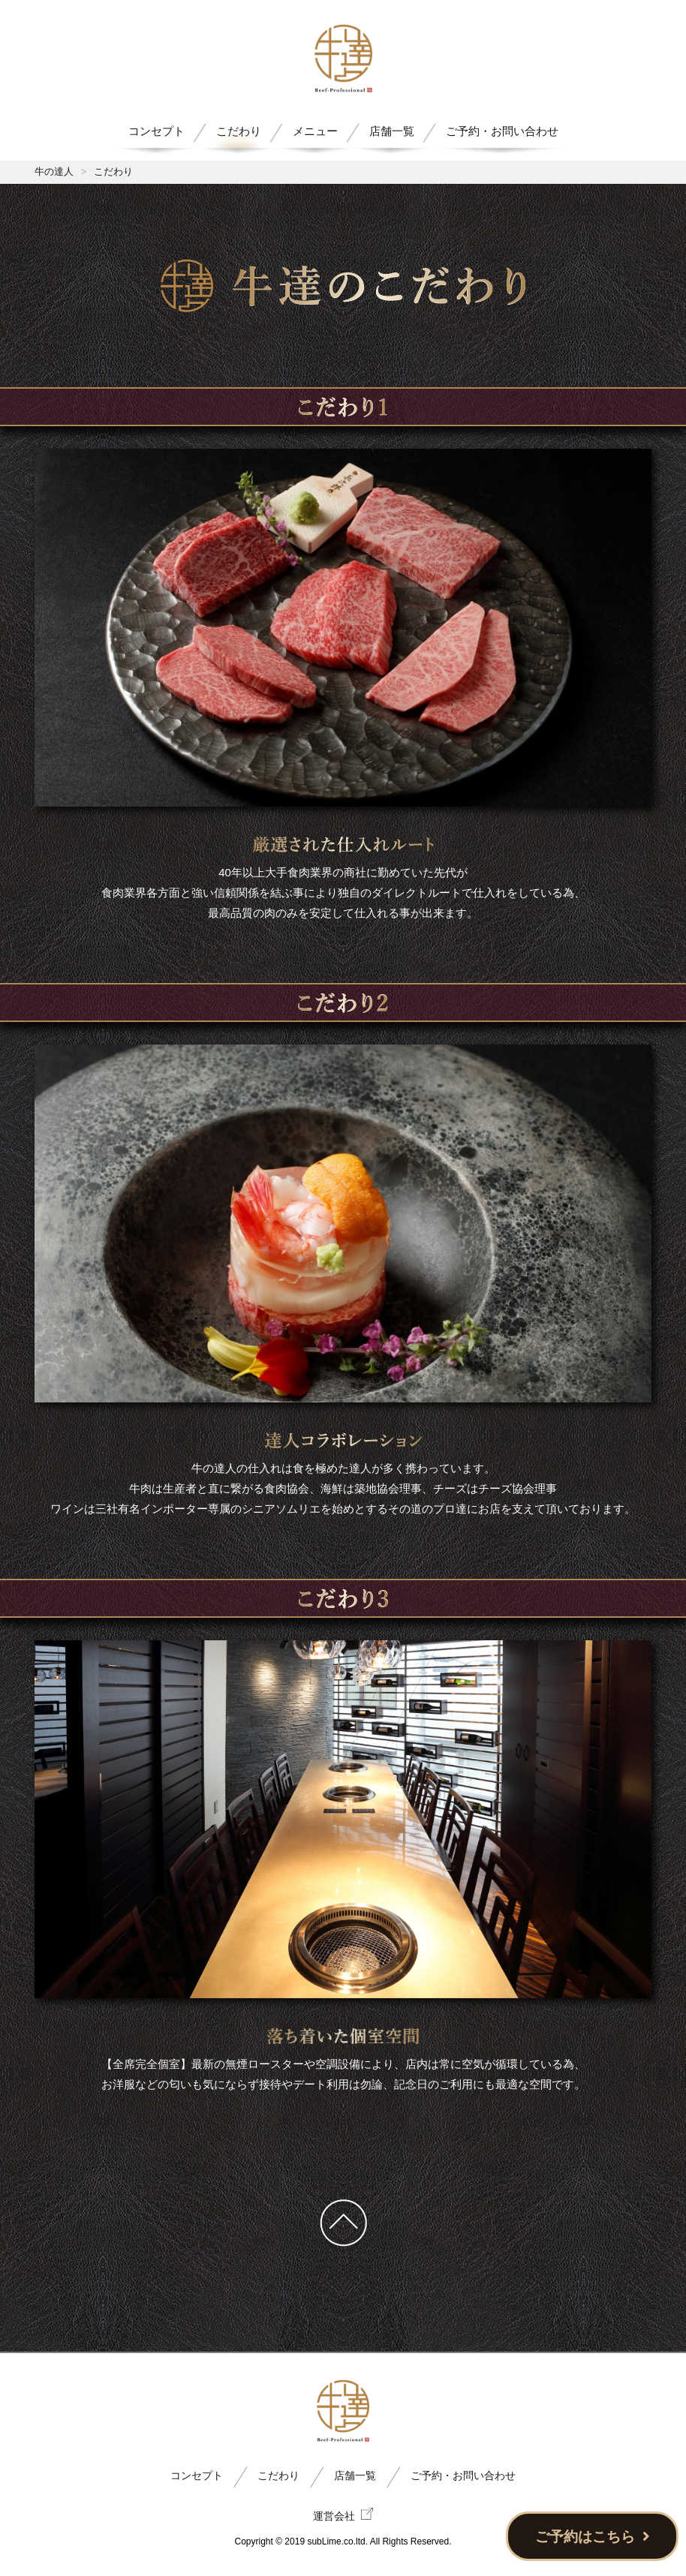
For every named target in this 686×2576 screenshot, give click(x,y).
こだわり (238, 131)
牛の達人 (54, 171)
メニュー (315, 131)
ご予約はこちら (592, 2536)
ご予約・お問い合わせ (502, 131)
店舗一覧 (391, 131)
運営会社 (343, 2515)
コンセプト (156, 131)
